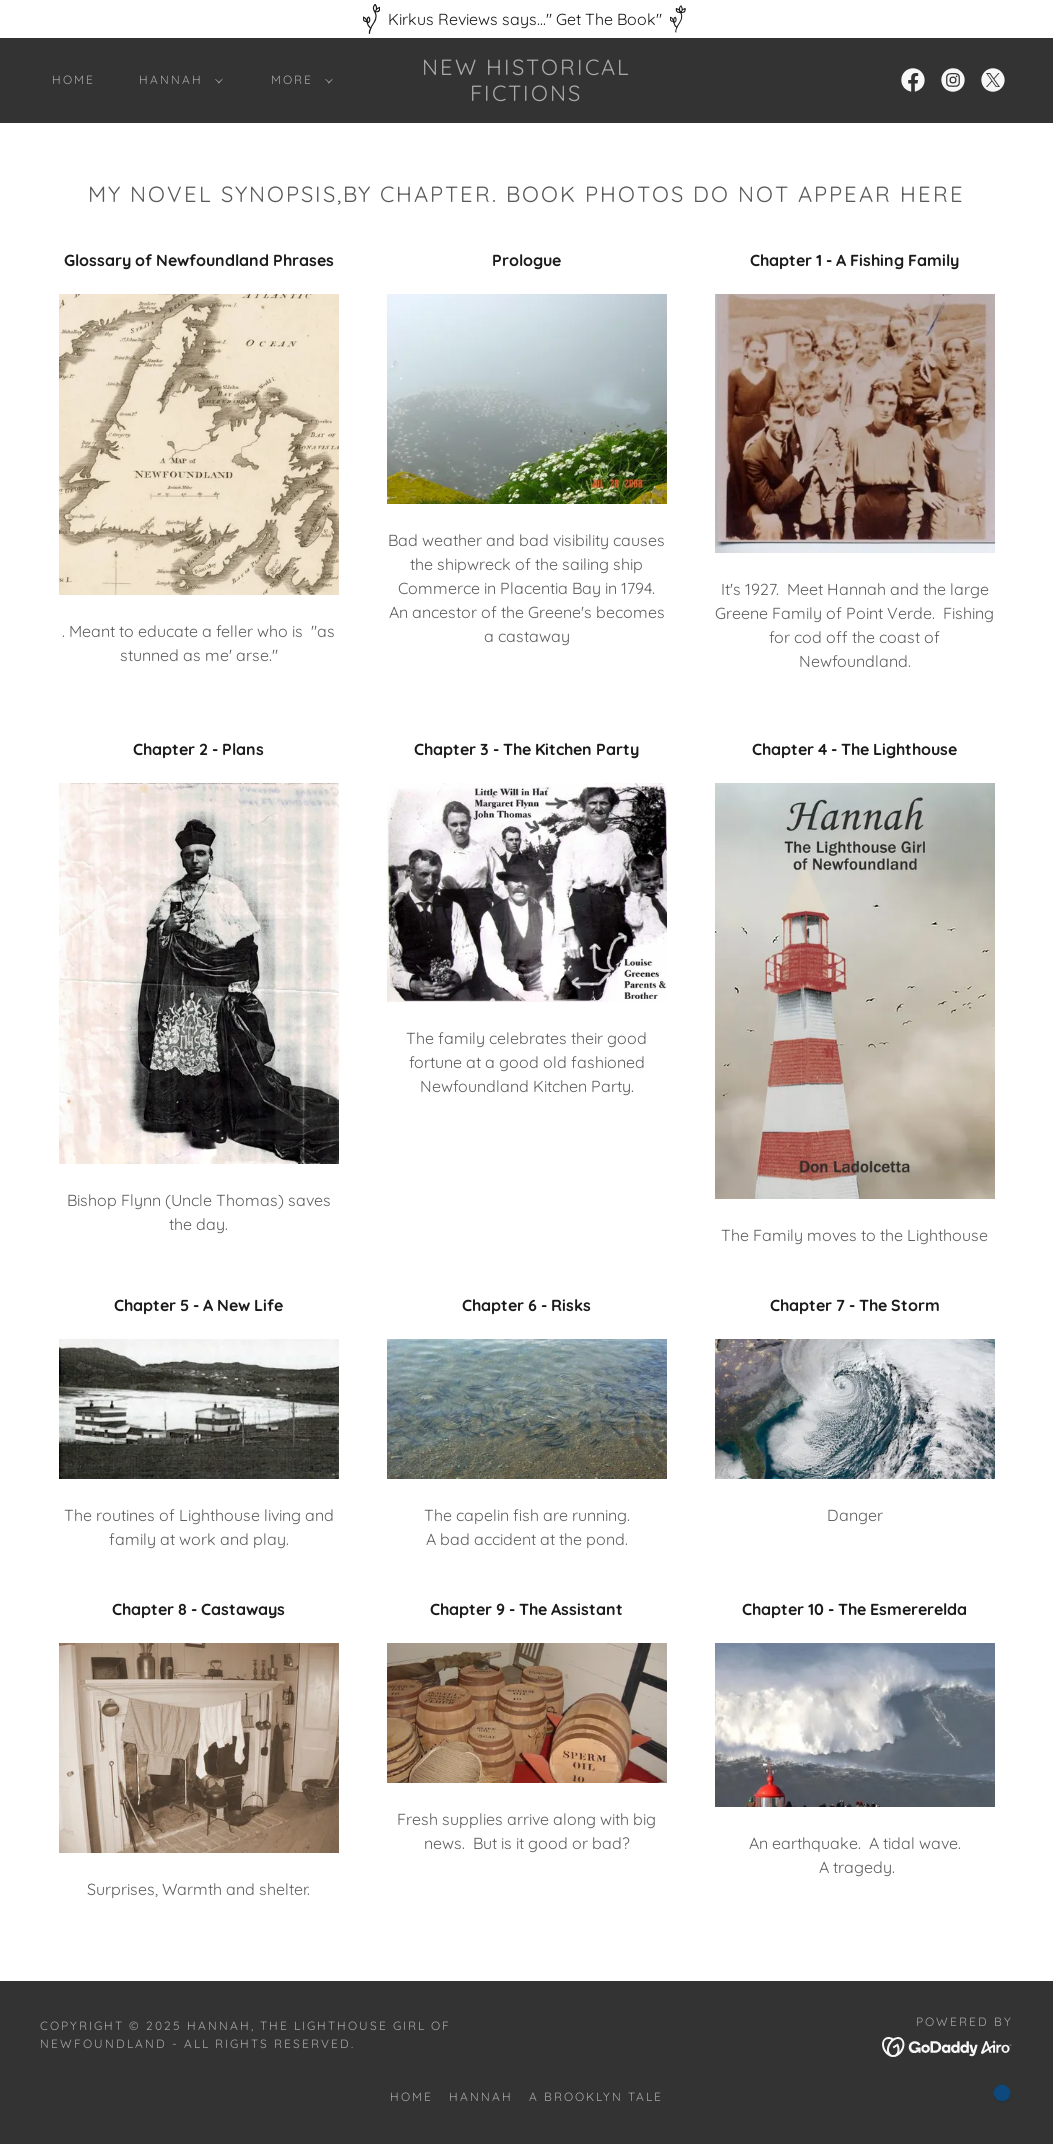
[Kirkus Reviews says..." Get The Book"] (526, 19)
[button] (177, 80)
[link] (527, 95)
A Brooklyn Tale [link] (596, 2096)
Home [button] (411, 2096)
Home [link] (73, 79)
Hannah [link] (481, 2096)
